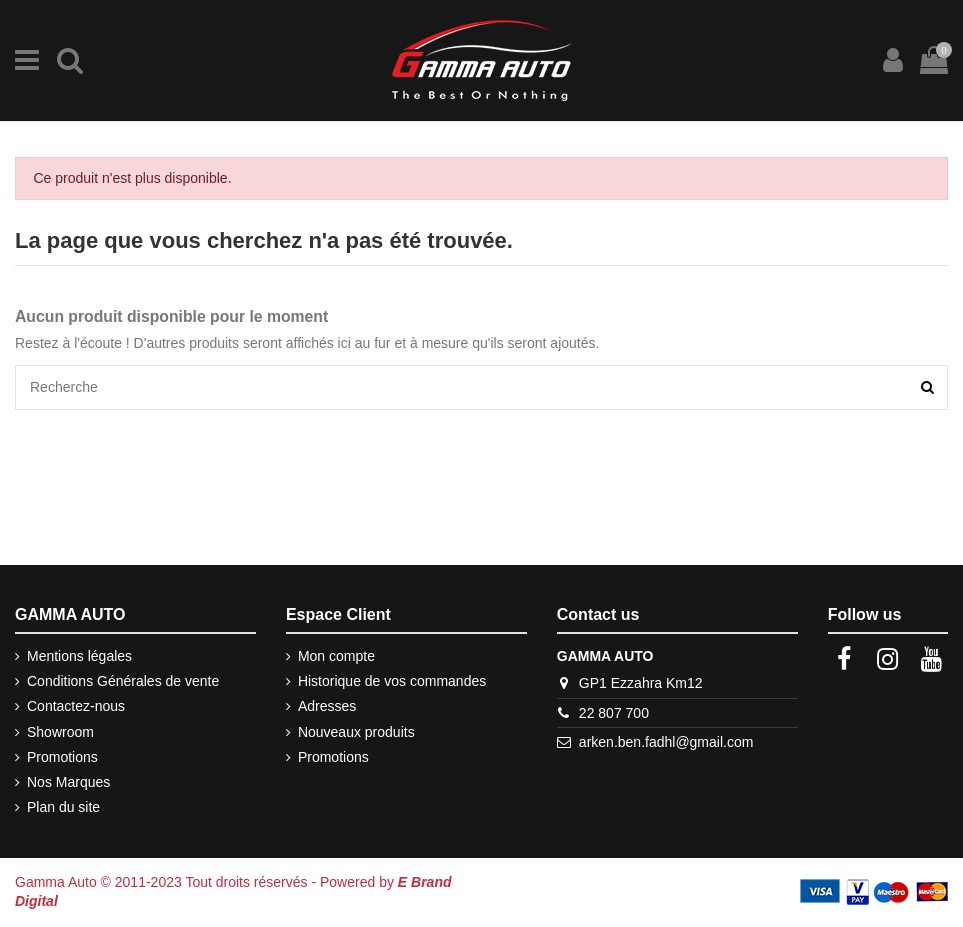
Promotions (62, 757)
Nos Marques (68, 782)
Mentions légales (79, 656)
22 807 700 (614, 713)
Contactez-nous (76, 706)
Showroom (60, 732)
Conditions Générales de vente (123, 681)
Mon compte (336, 656)
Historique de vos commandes (392, 681)
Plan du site (63, 807)
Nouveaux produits (356, 732)
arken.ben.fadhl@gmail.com (666, 742)
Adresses (327, 706)
